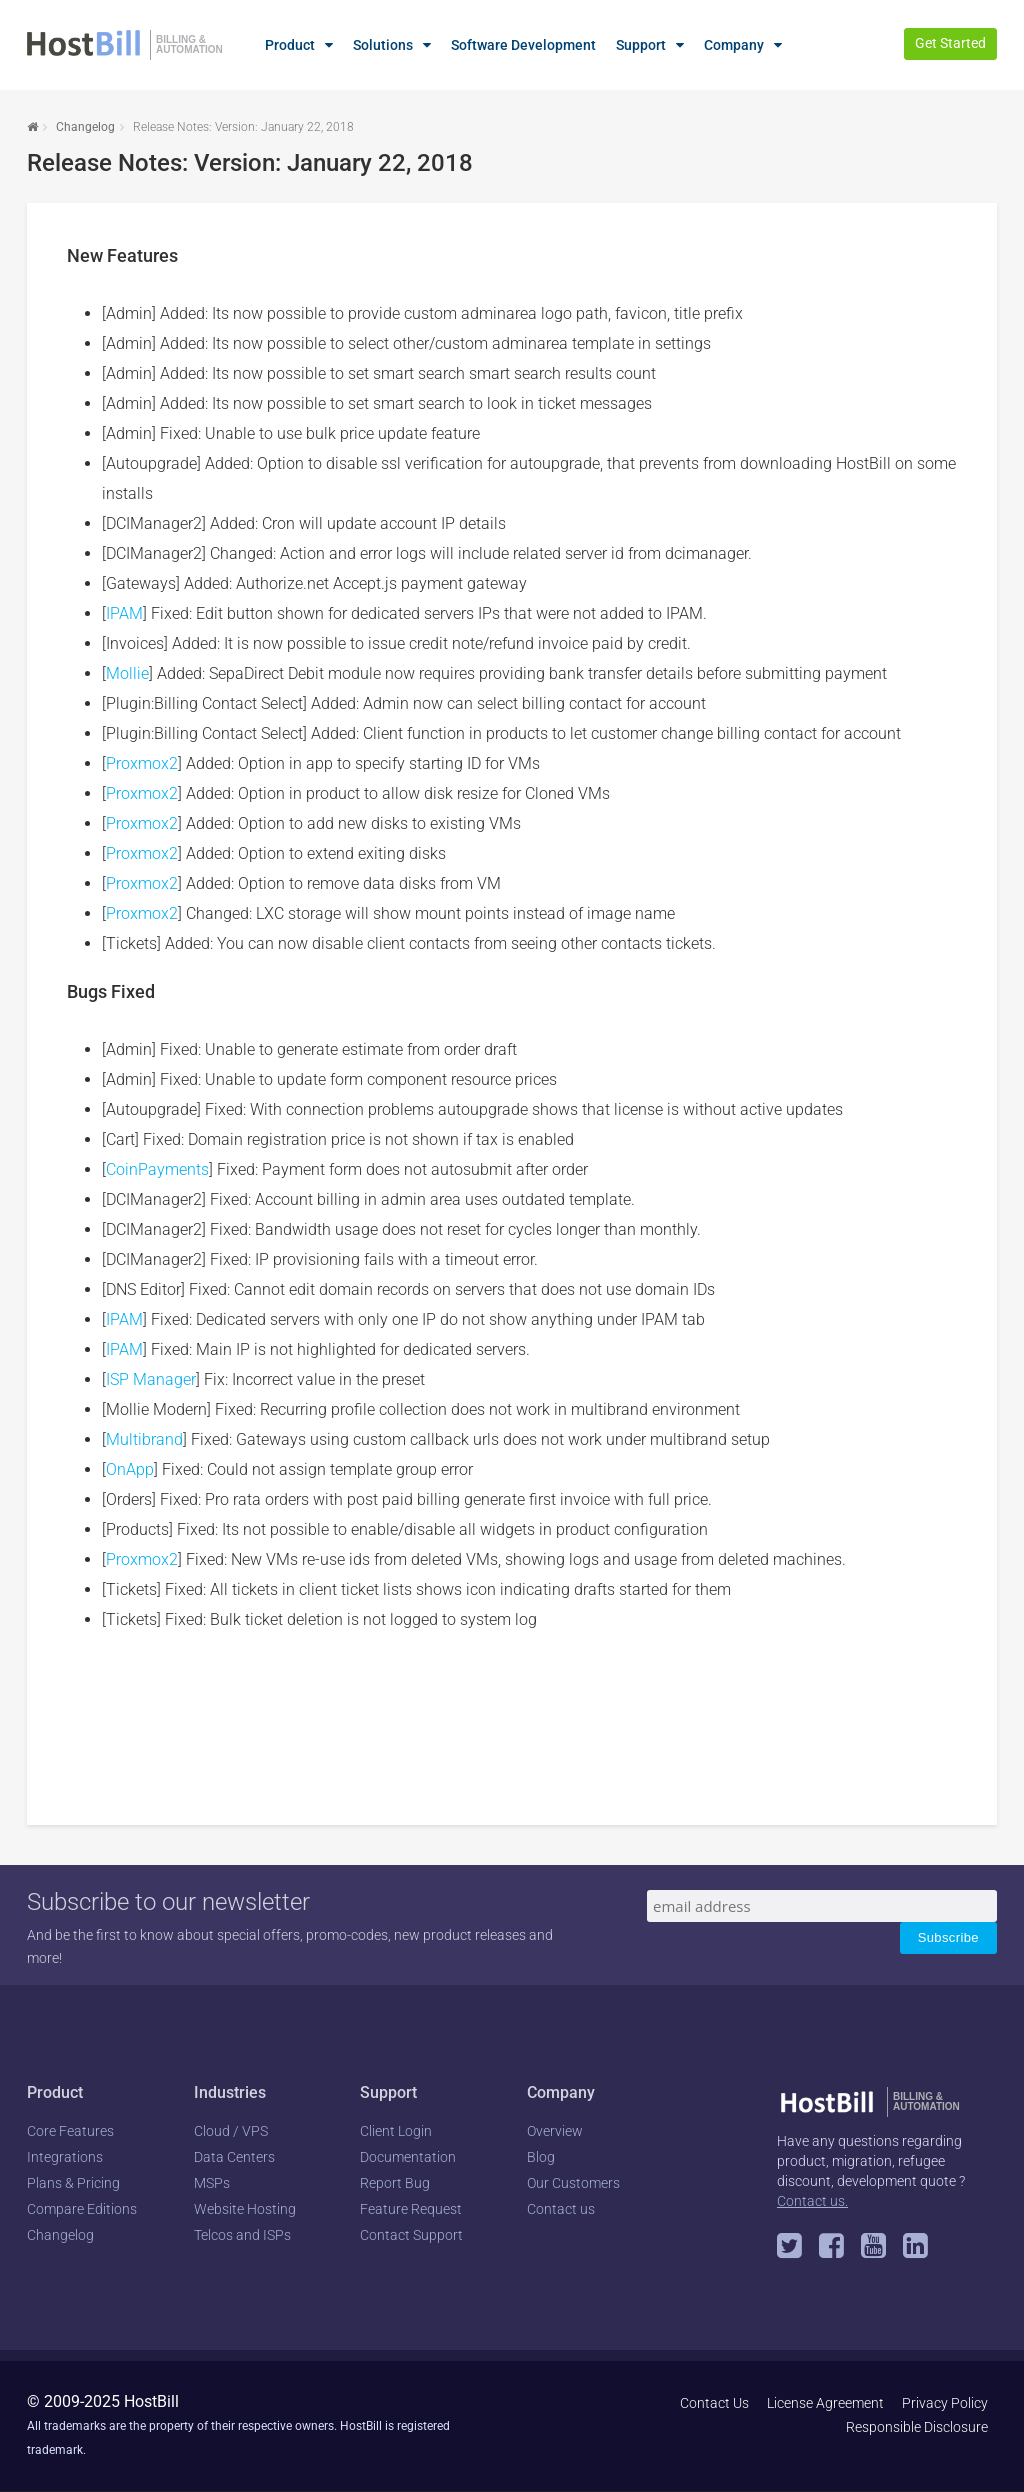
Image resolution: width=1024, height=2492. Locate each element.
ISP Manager (151, 1379)
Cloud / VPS (231, 2131)
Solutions (383, 45)
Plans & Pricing (73, 2183)
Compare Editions (82, 2209)
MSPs (212, 2183)
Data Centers (234, 2157)
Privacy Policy (945, 2403)
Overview (555, 2131)
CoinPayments (157, 1169)
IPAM (124, 613)
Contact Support (411, 2235)
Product (290, 45)
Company (734, 45)
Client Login (396, 2131)
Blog (541, 2157)
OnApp (130, 1469)
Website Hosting (245, 2209)
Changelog (85, 127)
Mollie (127, 673)
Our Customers (573, 2183)
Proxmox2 (142, 763)
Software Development (523, 45)
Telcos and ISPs (242, 2235)
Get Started (950, 43)
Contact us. (812, 2201)
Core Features (70, 2131)
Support (641, 45)
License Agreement (825, 2403)
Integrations (65, 2157)
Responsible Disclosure (917, 2427)
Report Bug (395, 2183)
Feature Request (411, 2209)
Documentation (408, 2157)
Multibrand (144, 1439)
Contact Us (714, 2403)
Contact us (561, 2209)
